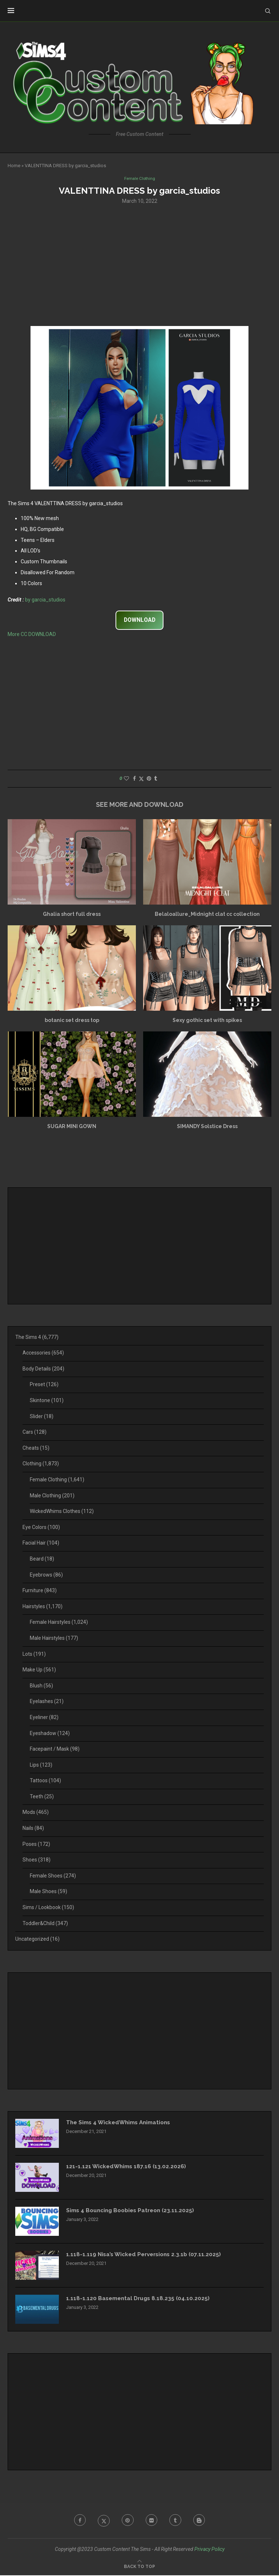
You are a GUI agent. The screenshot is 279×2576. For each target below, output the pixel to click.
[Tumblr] (177, 2521)
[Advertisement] (139, 265)
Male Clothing (52, 1496)
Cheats (36, 1449)
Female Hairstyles (59, 1623)
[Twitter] (102, 2521)
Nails (33, 1829)
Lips (41, 1765)
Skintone (47, 1401)
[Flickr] (152, 2521)
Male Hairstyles (54, 1639)
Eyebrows (46, 1575)
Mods (36, 1813)
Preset (44, 1385)
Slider (41, 1417)
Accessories (43, 1353)
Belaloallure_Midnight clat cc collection (207, 915)
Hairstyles (42, 1607)
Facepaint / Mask (55, 1749)
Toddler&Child (45, 1924)
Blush (41, 1686)
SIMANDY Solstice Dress (207, 1127)
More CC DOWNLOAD (32, 635)
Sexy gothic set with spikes (207, 1021)
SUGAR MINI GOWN (71, 1127)
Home (14, 165)
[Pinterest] (127, 2521)
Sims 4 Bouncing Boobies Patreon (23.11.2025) (133, 2211)
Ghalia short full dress (72, 915)
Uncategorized (37, 1940)
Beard (42, 1559)
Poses (36, 1845)
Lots (34, 1654)
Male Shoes (48, 1892)
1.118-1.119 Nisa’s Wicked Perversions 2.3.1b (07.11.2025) (146, 2255)
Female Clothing (57, 1480)
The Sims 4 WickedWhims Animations (121, 2123)
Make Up (39, 1670)
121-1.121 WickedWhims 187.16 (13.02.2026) (127, 2167)
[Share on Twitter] (141, 779)
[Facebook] (77, 2521)
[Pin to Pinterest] (149, 779)
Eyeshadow (50, 1733)
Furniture (40, 1591)
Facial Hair (41, 1543)
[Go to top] (139, 2567)
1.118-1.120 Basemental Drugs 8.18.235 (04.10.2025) (140, 2299)
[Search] (267, 10)
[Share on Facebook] (134, 779)
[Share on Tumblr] (155, 779)
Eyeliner (44, 1718)
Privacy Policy (209, 2550)
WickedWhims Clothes (62, 1512)
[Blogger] (202, 2521)
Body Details (43, 1369)
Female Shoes (53, 1876)
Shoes (36, 1860)
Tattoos (45, 1781)
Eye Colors (41, 1528)
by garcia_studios (45, 600)
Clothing (41, 1464)
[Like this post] (126, 779)
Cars (34, 1433)
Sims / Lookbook (48, 1908)
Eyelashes (47, 1702)
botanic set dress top (72, 1021)
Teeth (42, 1797)
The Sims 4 (36, 1338)
